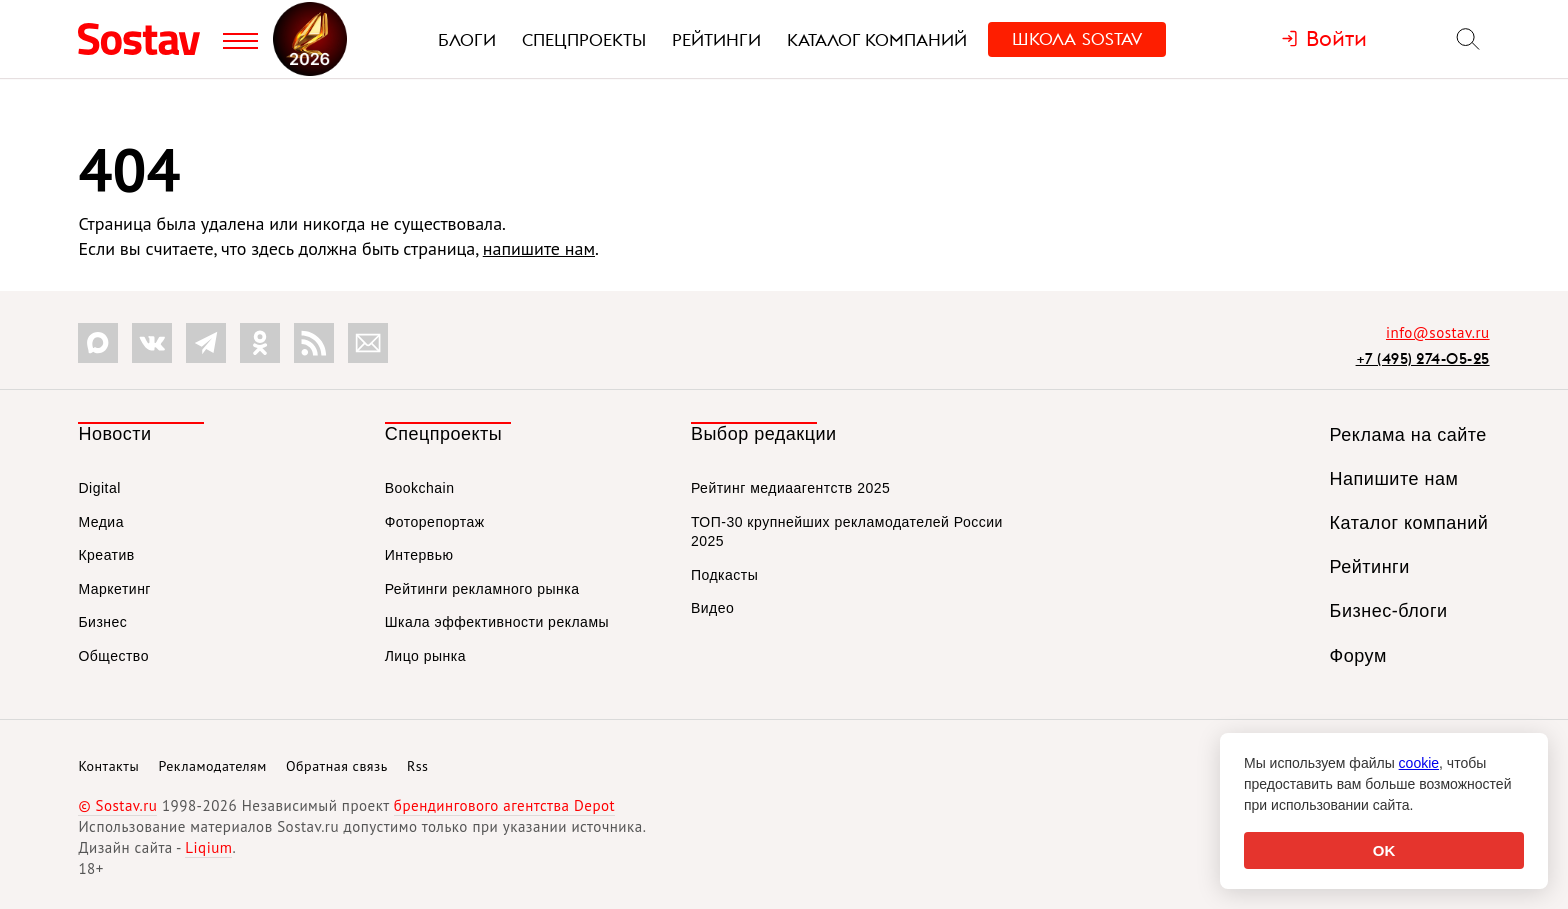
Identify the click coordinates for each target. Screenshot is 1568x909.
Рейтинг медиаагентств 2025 (790, 488)
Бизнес (102, 622)
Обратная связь (337, 766)
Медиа (101, 522)
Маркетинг (114, 589)
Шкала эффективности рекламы (497, 622)
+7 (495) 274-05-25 (1423, 358)
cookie (1419, 763)
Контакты (108, 766)
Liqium (208, 847)
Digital (99, 488)
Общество (113, 656)
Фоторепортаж (435, 522)
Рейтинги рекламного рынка (482, 589)
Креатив (106, 555)
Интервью (419, 555)
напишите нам (539, 248)
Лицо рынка (425, 656)
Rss (417, 766)
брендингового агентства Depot (504, 805)
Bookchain (420, 488)
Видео (712, 608)
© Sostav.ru (117, 805)
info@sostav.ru (1438, 332)
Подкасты (724, 575)
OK (1384, 850)
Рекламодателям (212, 766)
